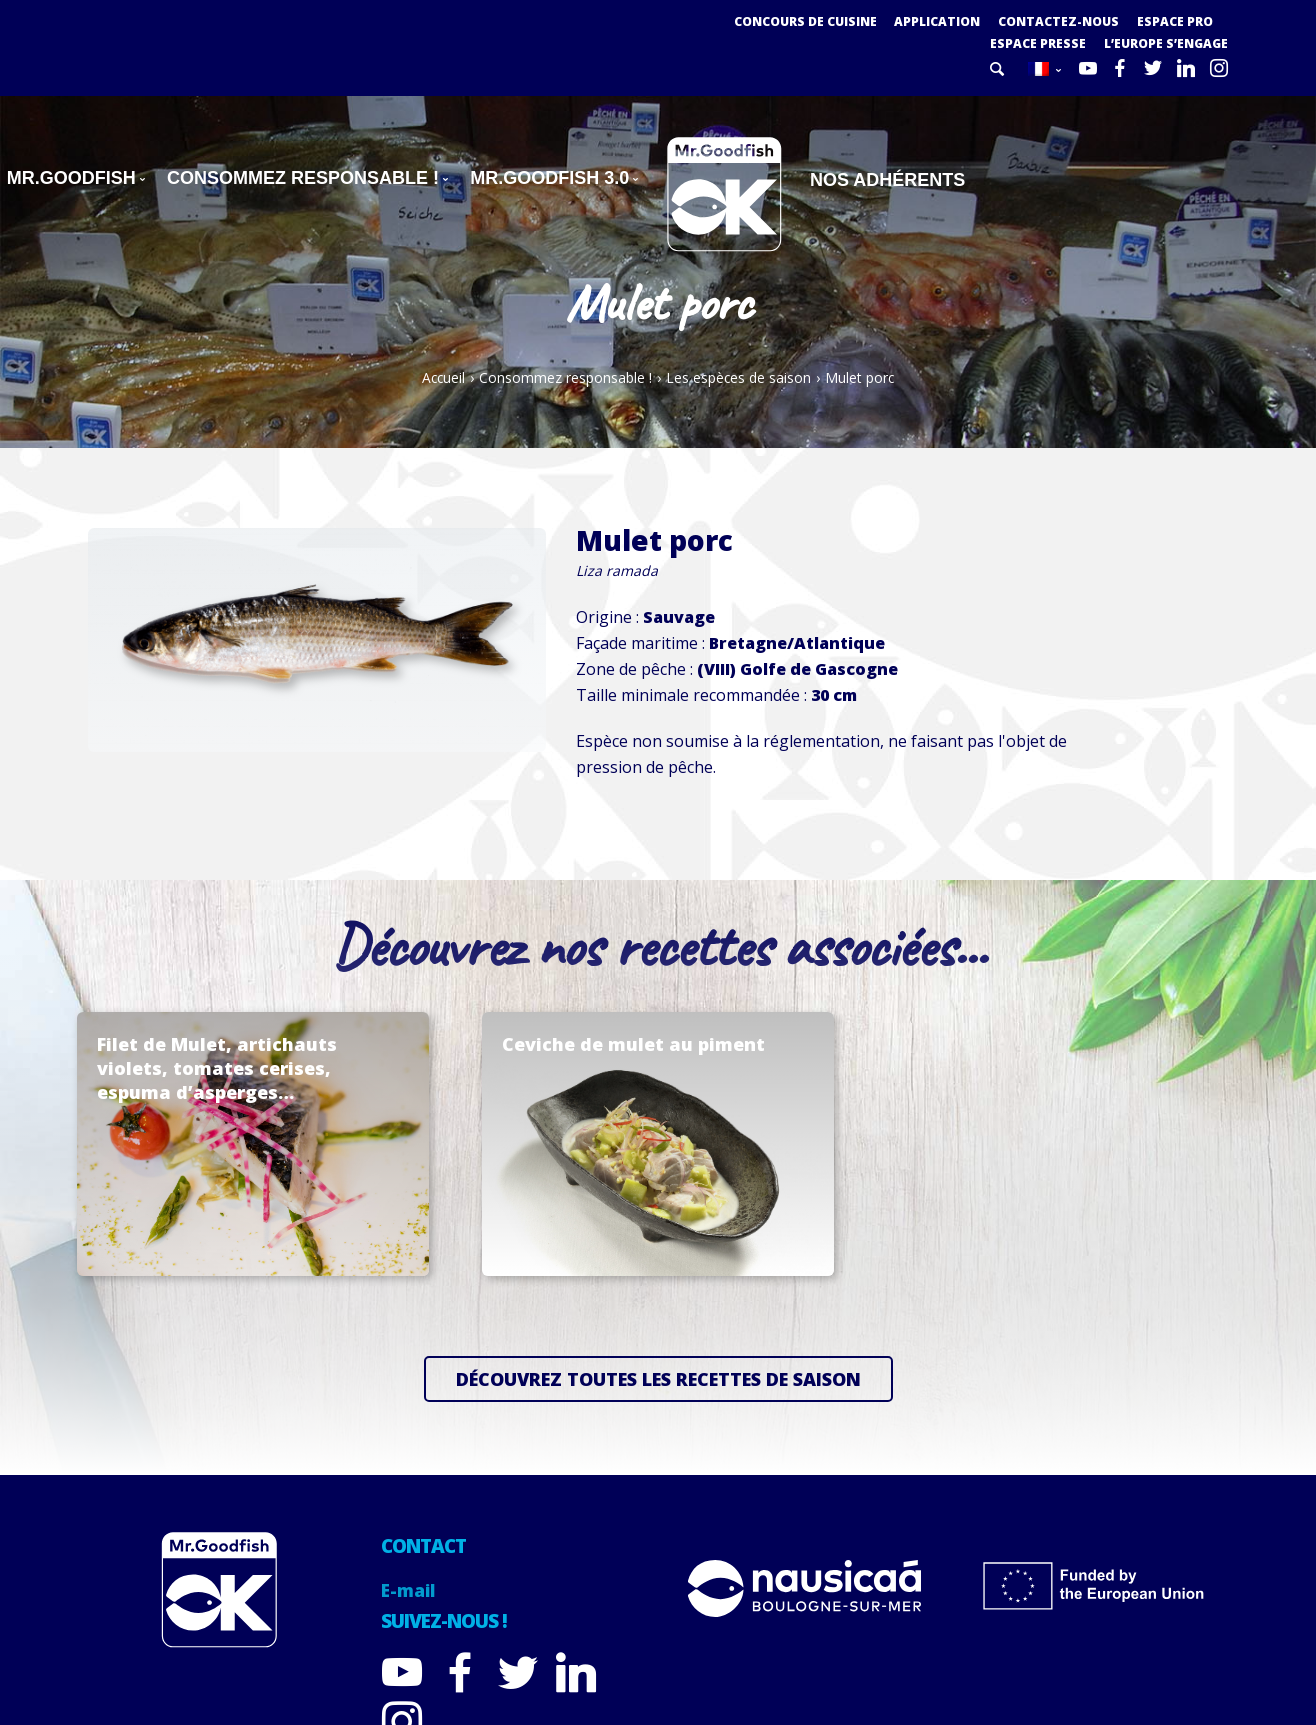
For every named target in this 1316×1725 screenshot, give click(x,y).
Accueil (443, 377)
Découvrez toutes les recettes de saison (658, 1379)
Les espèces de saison (738, 377)
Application (937, 21)
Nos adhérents (887, 180)
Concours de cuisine (805, 21)
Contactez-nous (1058, 21)
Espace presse (1038, 43)
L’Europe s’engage (1166, 43)
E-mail (408, 1590)
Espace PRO (1175, 21)
